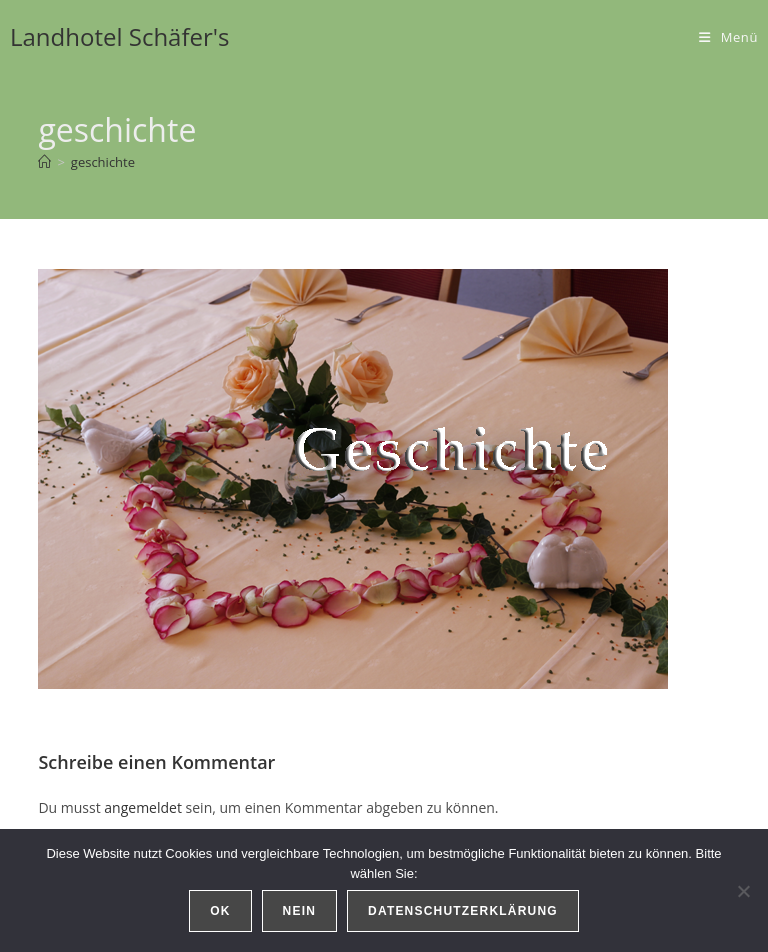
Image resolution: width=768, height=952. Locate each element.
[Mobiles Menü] (728, 37)
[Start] (44, 162)
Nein (299, 911)
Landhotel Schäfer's (120, 36)
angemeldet (143, 807)
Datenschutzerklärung (463, 911)
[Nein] (743, 891)
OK (220, 911)
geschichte (103, 162)
